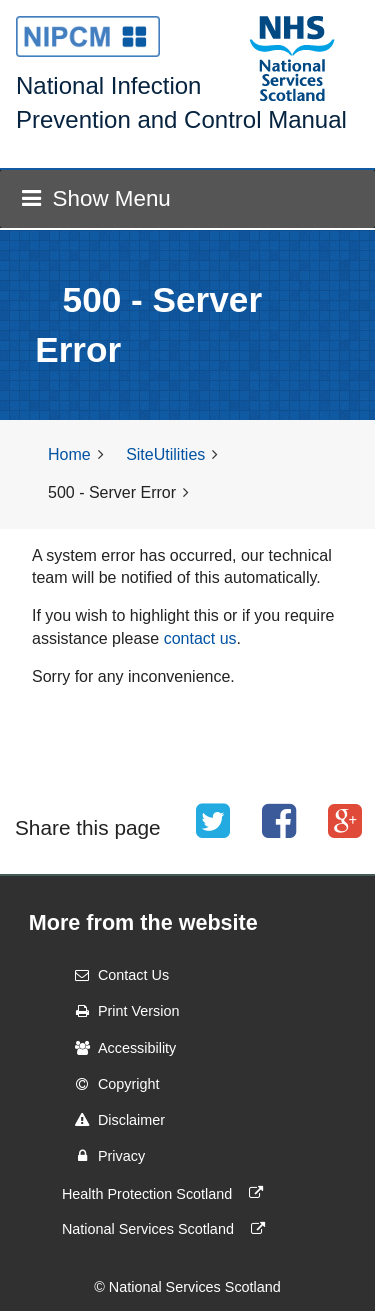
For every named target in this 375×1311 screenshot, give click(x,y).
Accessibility (119, 1048)
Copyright (111, 1084)
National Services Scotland (168, 1229)
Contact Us (115, 975)
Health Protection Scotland (167, 1193)
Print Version (121, 1011)
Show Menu (96, 198)
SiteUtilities (165, 454)
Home (69, 454)
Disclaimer (113, 1120)
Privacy (103, 1156)
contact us (200, 638)
